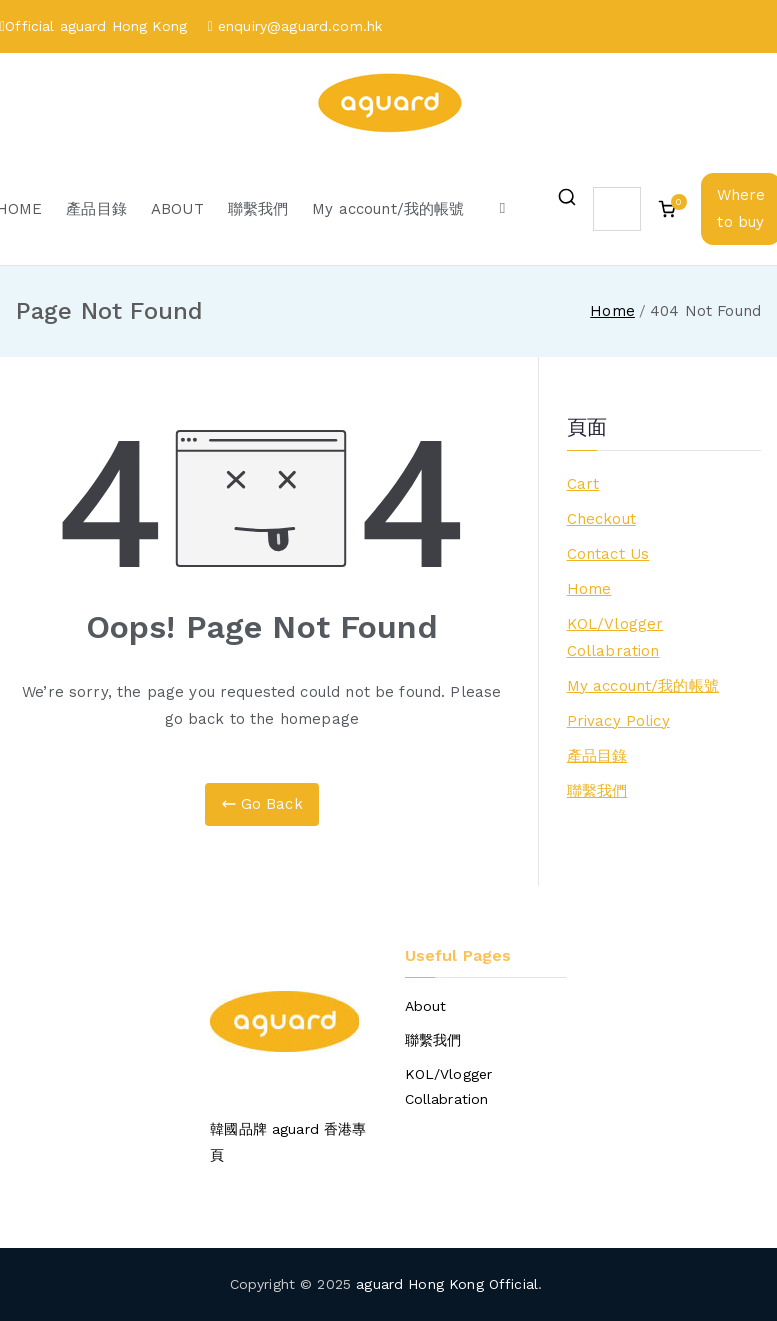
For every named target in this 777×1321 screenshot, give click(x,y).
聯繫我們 (258, 209)
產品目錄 (96, 209)
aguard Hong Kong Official (447, 1284)
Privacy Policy (618, 721)
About (426, 1006)
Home (589, 589)
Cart (583, 484)
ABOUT (177, 209)
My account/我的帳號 (388, 209)
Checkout (601, 519)
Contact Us (608, 554)
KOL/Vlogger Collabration (615, 637)
